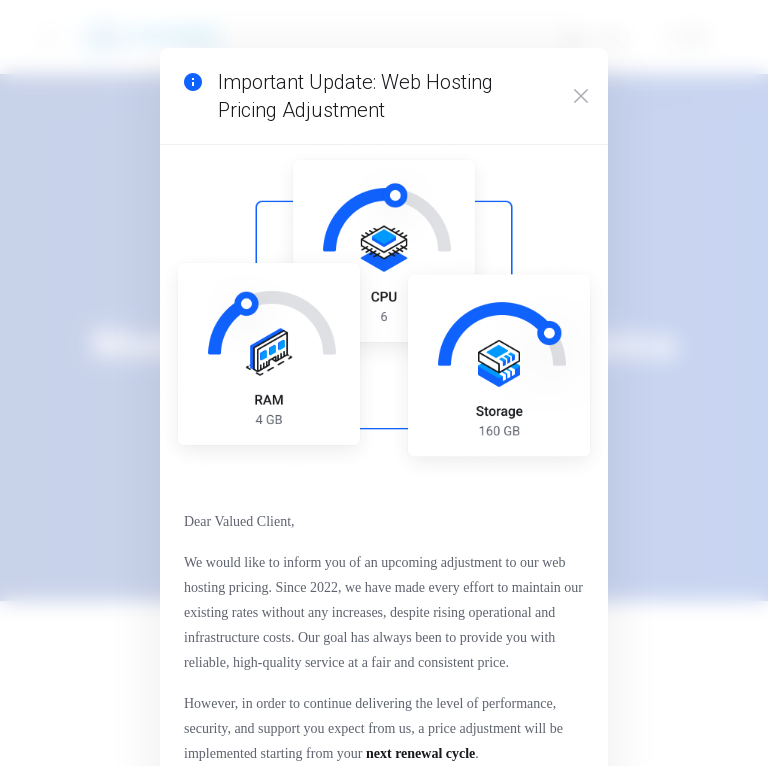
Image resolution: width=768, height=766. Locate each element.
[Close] (580, 102)
